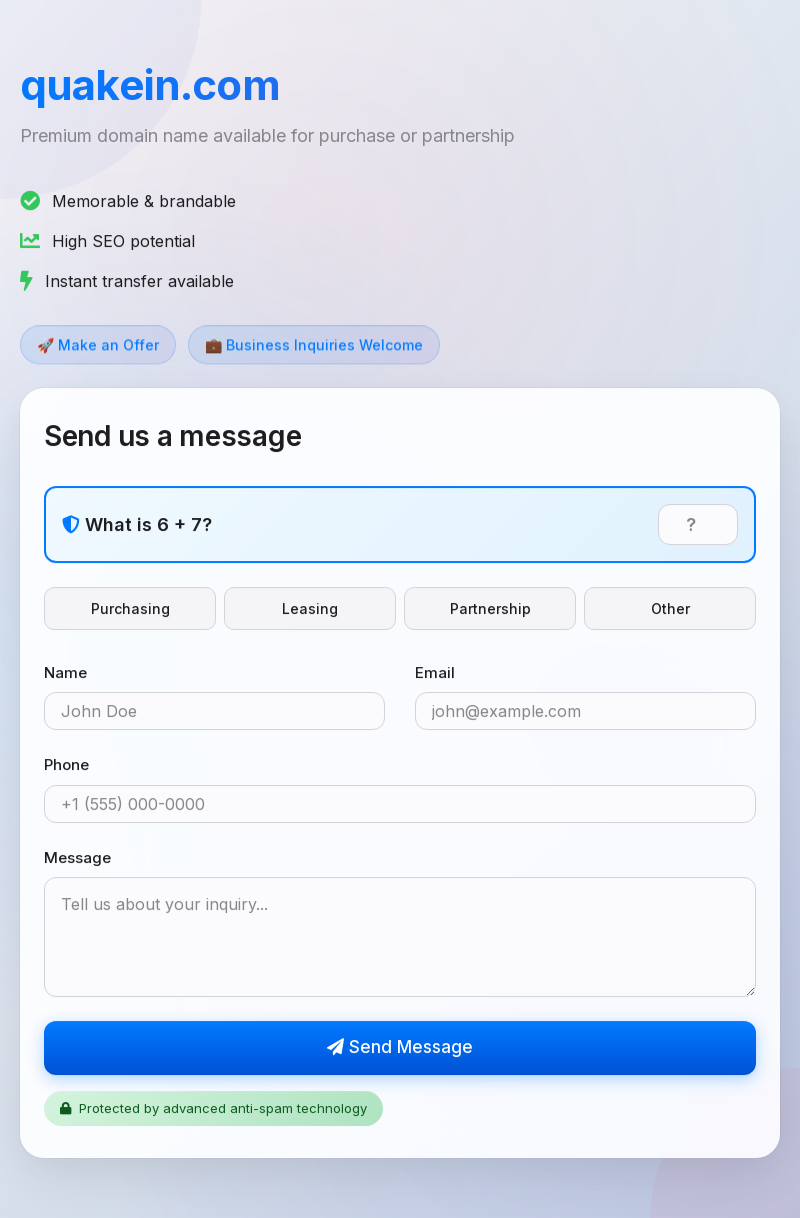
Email (435, 673)
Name (65, 673)
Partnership (490, 609)
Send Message (400, 1048)
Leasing (310, 609)
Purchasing (130, 609)
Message (77, 858)
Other (670, 609)
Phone (66, 765)
